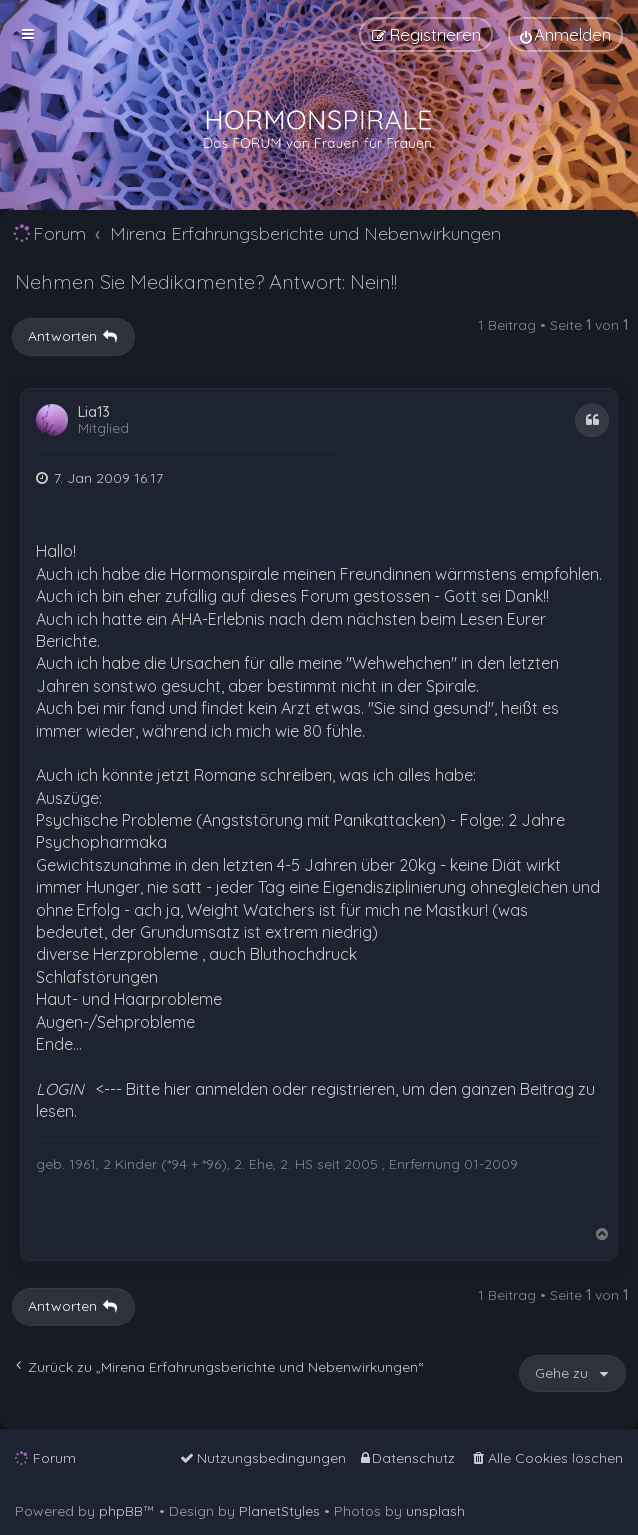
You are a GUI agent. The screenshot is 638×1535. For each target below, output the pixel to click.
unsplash (435, 1511)
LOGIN (60, 1089)
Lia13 (94, 412)
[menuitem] (565, 34)
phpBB (121, 1511)
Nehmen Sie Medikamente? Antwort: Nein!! (206, 281)
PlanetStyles (279, 1511)
